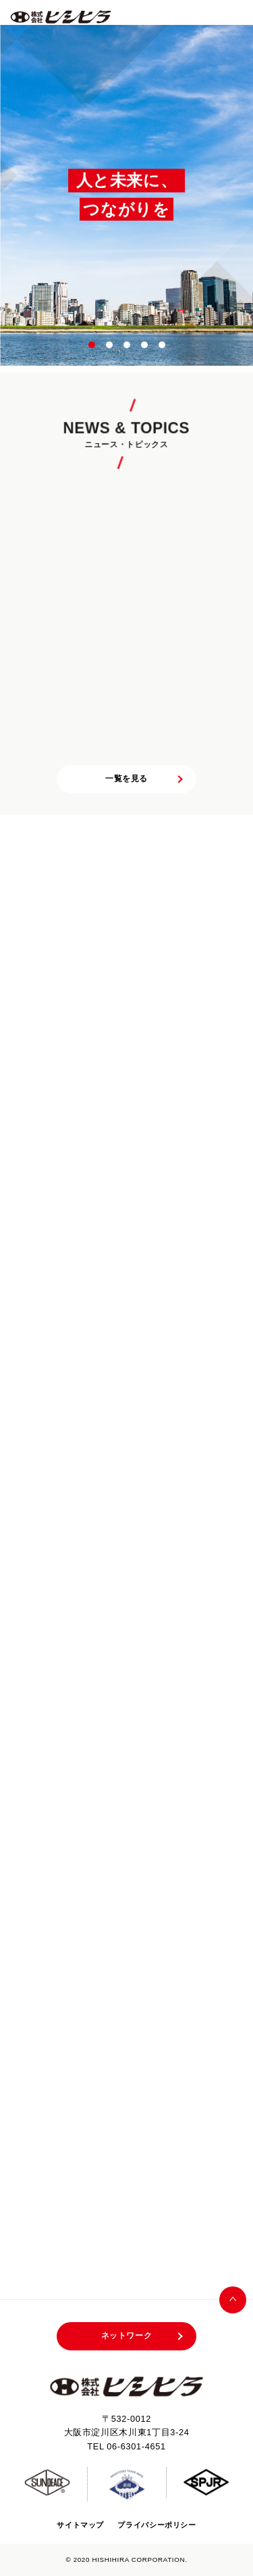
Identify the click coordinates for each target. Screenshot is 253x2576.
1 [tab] (92, 344)
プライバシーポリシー (156, 2525)
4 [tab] (145, 344)
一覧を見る (126, 778)
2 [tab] (110, 344)
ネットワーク (126, 2335)
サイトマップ (80, 2525)
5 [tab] (163, 344)
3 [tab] (127, 344)
